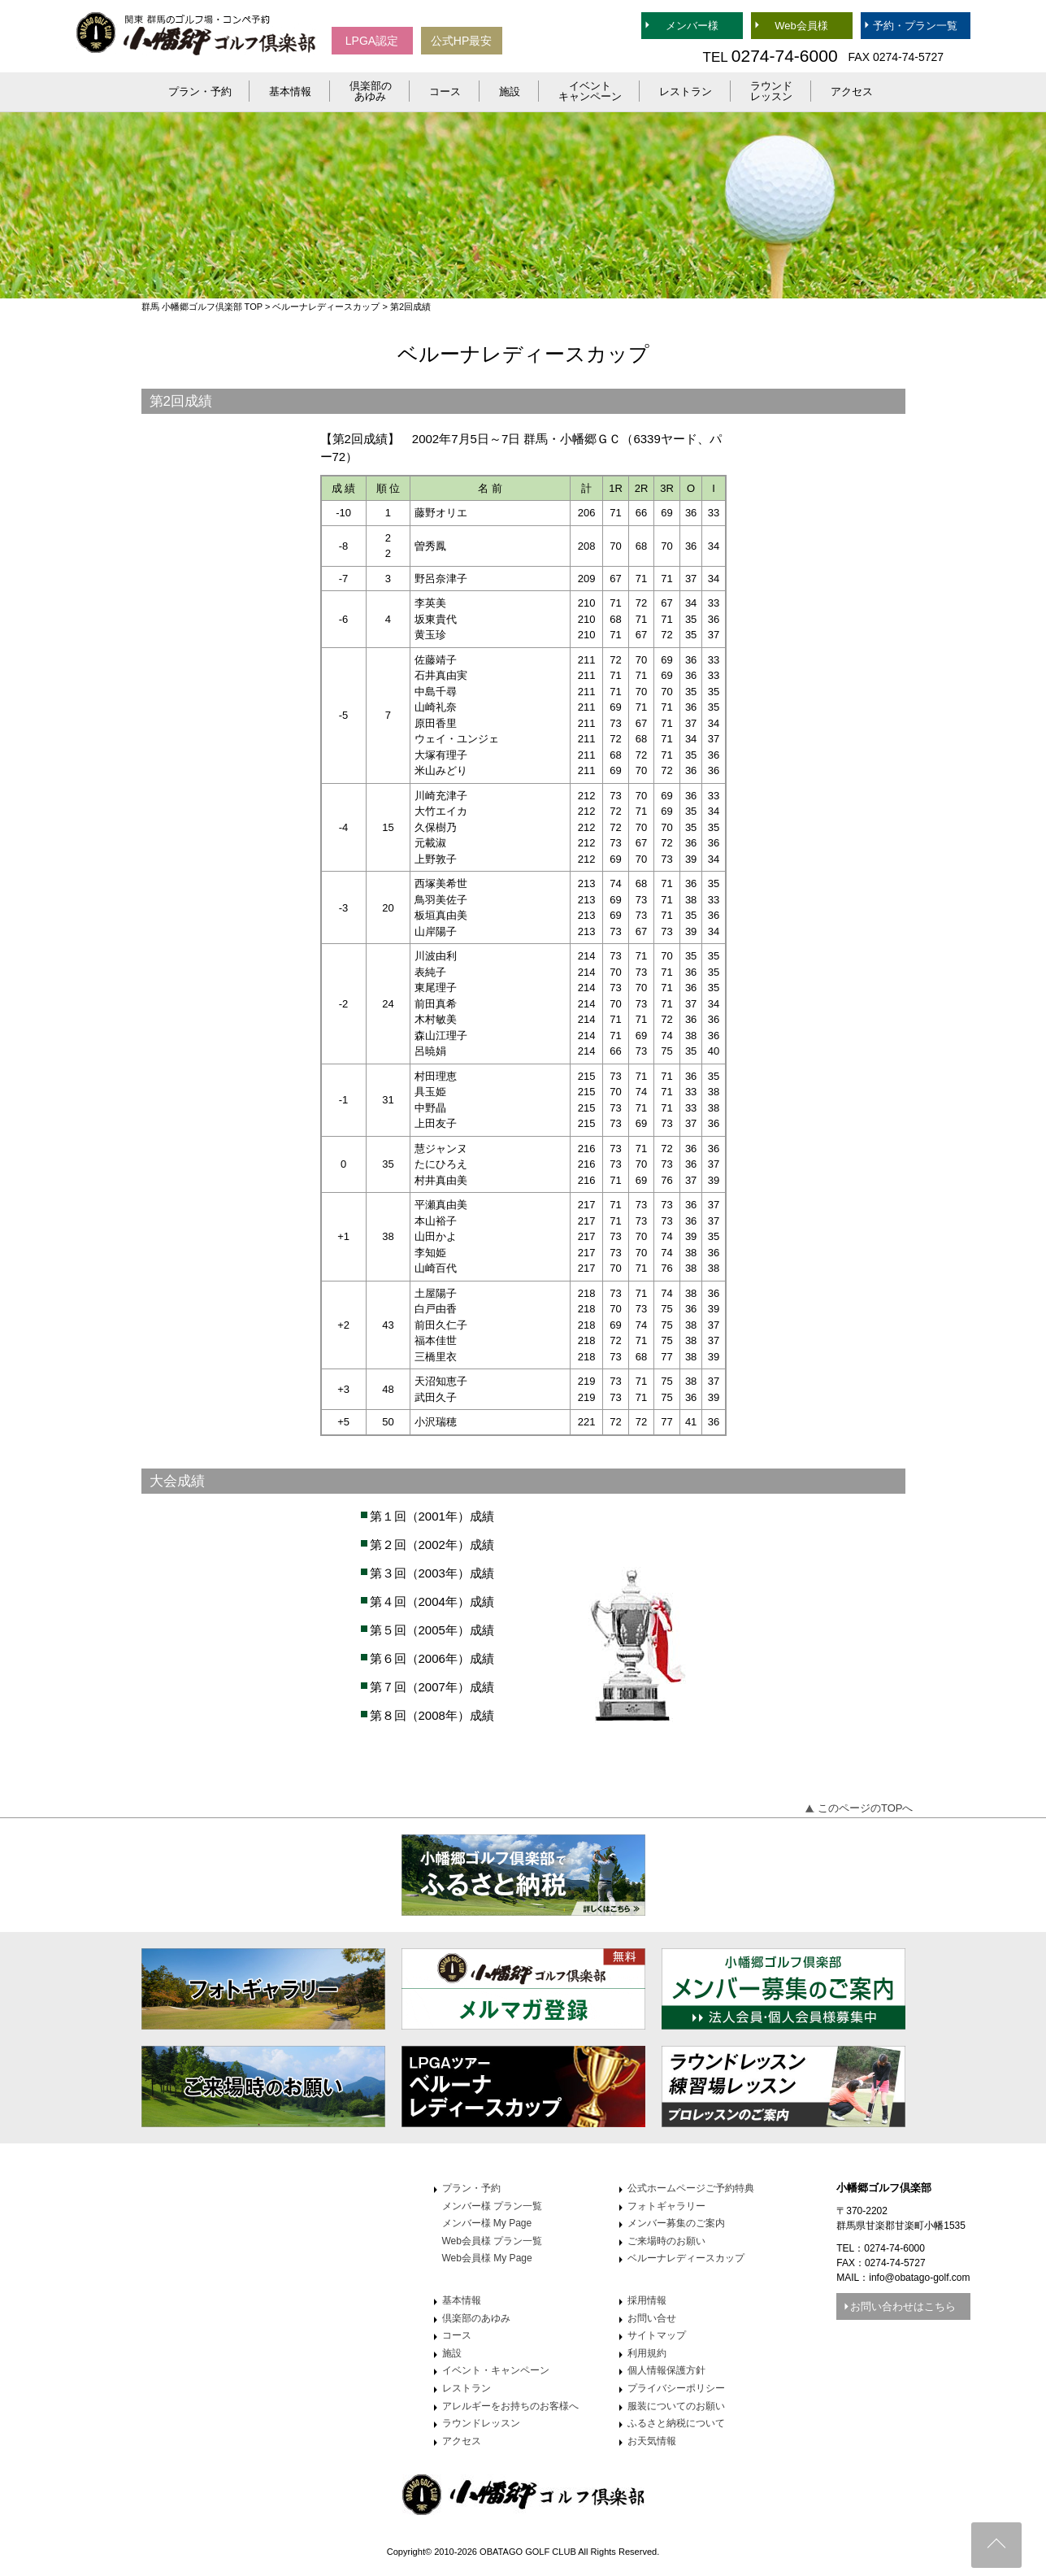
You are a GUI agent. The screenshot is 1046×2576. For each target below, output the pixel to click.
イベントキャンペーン (590, 91)
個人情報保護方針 (666, 2370)
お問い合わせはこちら (903, 2306)
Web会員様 (801, 26)
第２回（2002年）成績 (432, 1544)
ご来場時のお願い (666, 2241)
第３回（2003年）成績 (432, 1573)
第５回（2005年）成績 (432, 1630)
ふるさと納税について (676, 2423)
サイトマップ (656, 2335)
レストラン (685, 91)
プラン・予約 (200, 91)
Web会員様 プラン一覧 (492, 2241)
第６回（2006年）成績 (432, 1658)
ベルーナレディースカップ (326, 306)
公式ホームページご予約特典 (690, 2188)
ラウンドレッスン (771, 91)
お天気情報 (651, 2441)
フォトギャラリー (666, 2206)
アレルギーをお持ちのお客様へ (510, 2406)
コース (445, 91)
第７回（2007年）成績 (432, 1687)
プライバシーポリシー (676, 2388)
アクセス (852, 91)
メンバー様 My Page (487, 2223)
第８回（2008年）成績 (432, 1715)
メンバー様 (692, 26)
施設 (509, 91)
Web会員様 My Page (487, 2258)
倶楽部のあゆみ (370, 91)
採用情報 (646, 2300)
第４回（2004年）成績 (432, 1601)
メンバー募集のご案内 (676, 2223)
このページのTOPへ (866, 1808)
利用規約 (646, 2353)
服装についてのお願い (676, 2406)
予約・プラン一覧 (915, 26)
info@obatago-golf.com (919, 2277)
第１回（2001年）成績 (432, 1516)
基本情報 (290, 91)
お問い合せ (651, 2318)
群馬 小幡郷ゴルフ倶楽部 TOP (202, 306)
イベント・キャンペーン (495, 2370)
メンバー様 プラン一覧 (492, 2206)
